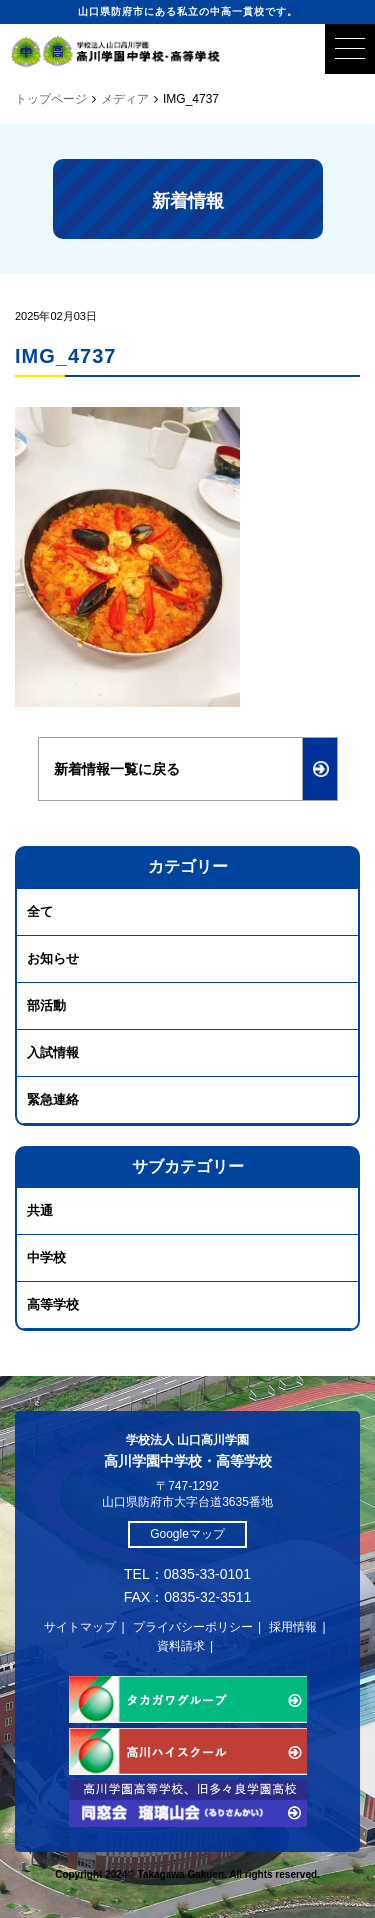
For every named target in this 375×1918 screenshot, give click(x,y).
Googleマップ (187, 1534)
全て (40, 911)
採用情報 (293, 1627)
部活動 (46, 1005)
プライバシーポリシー (193, 1627)
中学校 (46, 1257)
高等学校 (53, 1304)
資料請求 (181, 1646)
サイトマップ (80, 1627)
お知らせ (53, 958)
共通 (40, 1210)
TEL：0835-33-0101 (187, 1574)
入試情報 (53, 1052)
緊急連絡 (53, 1099)
